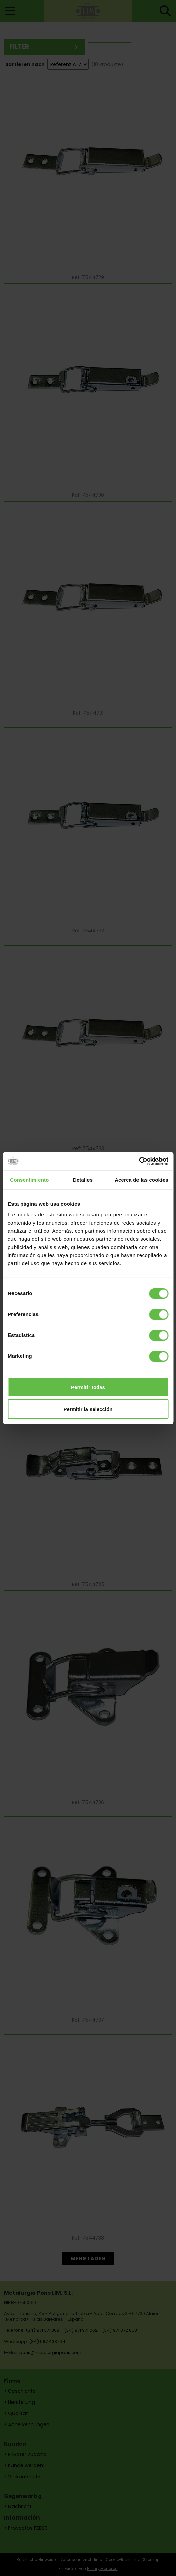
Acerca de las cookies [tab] (141, 1180)
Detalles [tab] (83, 1180)
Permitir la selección (88, 1409)
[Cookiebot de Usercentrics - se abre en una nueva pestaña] (138, 1161)
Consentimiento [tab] (29, 1180)
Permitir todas (88, 1387)
